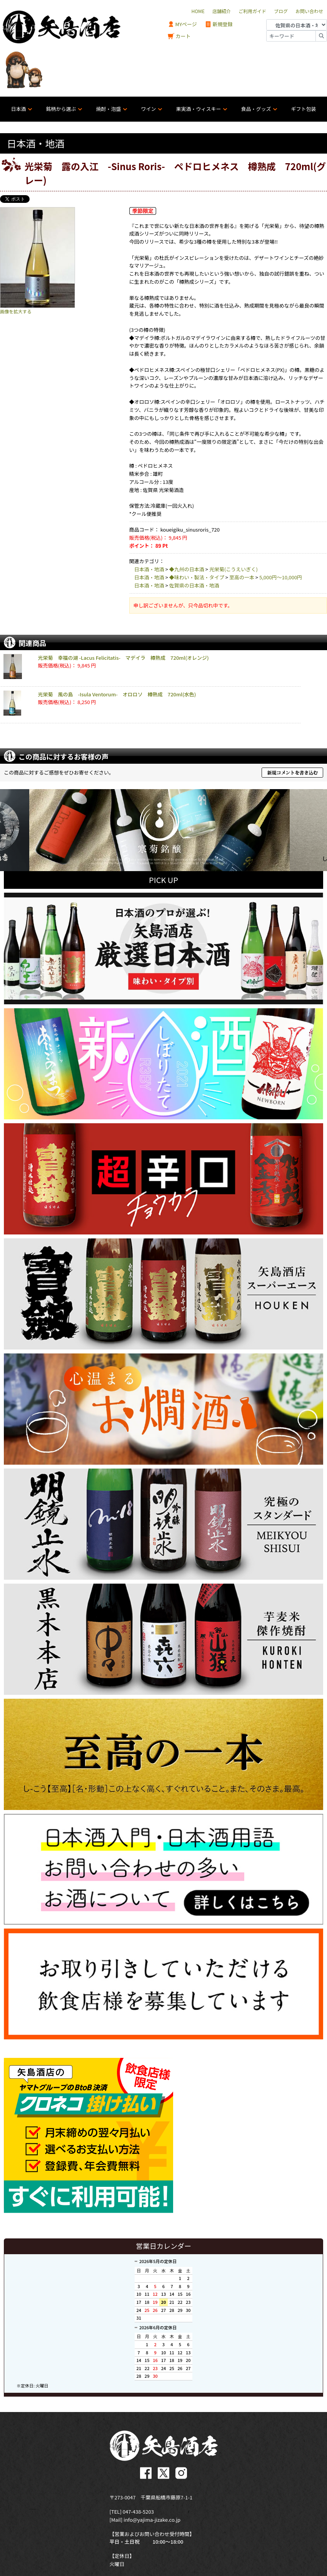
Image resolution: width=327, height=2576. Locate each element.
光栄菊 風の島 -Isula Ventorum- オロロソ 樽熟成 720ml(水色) (117, 694)
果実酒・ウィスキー (198, 108)
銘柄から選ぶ (61, 108)
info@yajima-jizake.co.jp (151, 2517)
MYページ (182, 24)
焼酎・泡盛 (108, 108)
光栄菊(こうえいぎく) (233, 569)
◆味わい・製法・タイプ (196, 577)
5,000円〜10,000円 (280, 577)
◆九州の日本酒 (186, 569)
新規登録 (219, 24)
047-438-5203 (138, 2509)
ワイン (148, 108)
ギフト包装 (303, 108)
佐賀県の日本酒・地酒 (194, 585)
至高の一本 (241, 577)
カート (179, 36)
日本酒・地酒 (149, 569)
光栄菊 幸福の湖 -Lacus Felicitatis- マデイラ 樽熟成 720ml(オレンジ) (123, 657)
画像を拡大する (16, 311)
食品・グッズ (256, 108)
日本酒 (18, 108)
